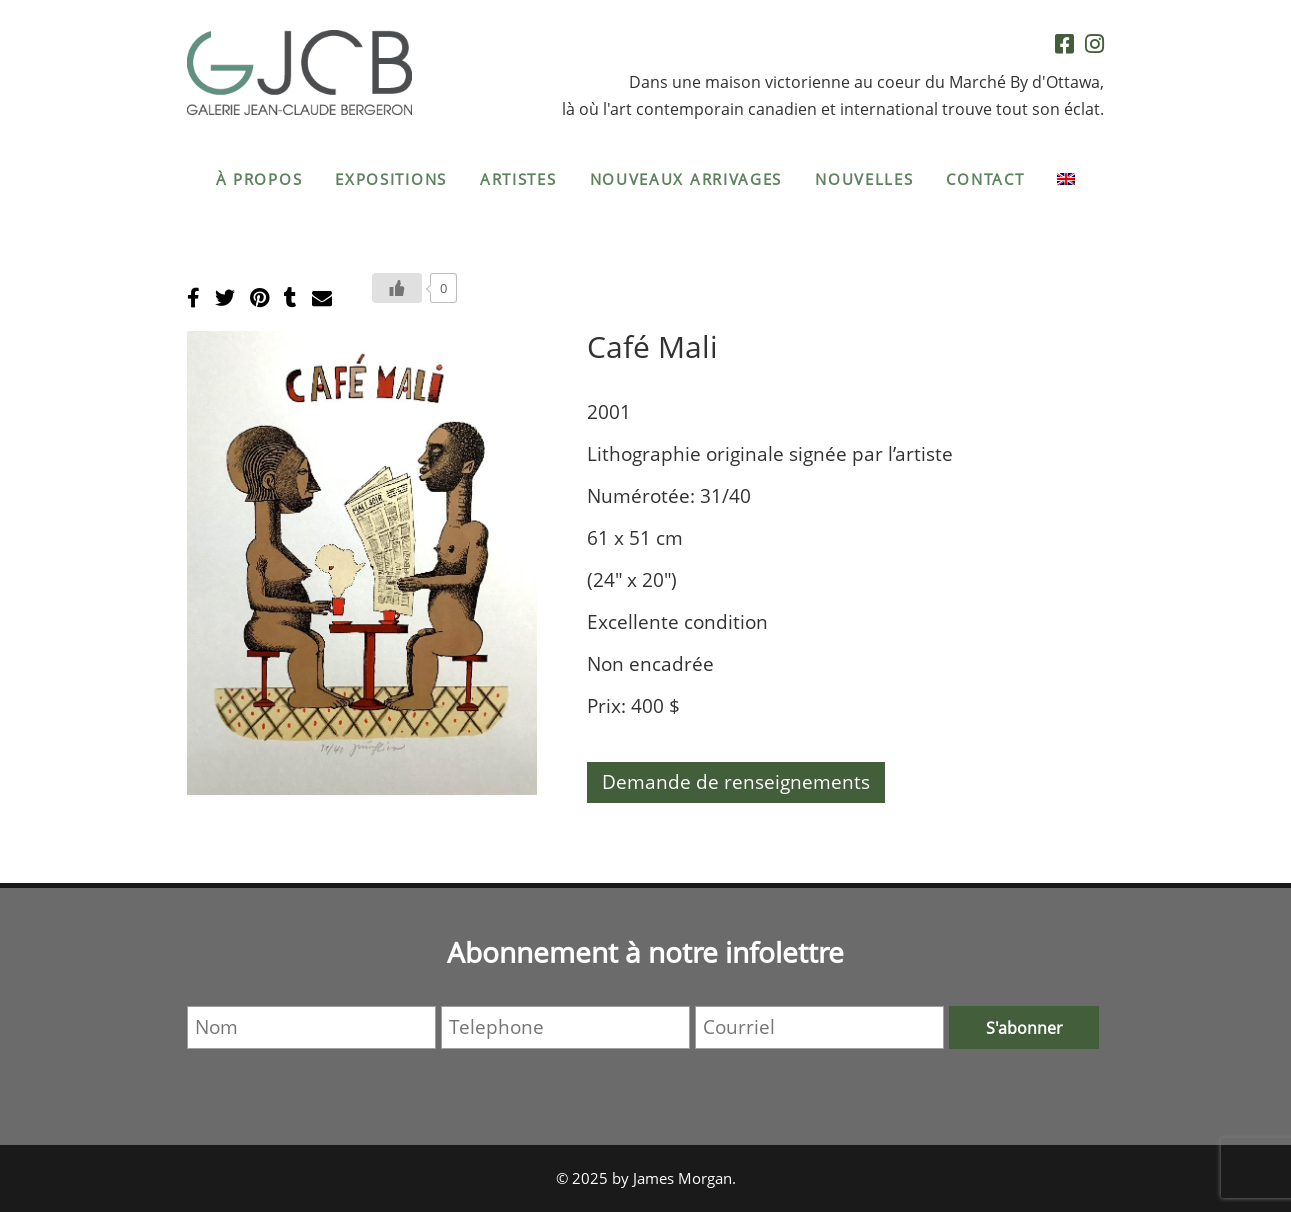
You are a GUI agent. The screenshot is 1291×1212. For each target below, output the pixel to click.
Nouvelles (864, 179)
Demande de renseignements (736, 782)
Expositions (391, 179)
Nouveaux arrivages (686, 179)
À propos (259, 179)
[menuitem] (1066, 179)
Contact (985, 179)
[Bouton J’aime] (397, 288)
